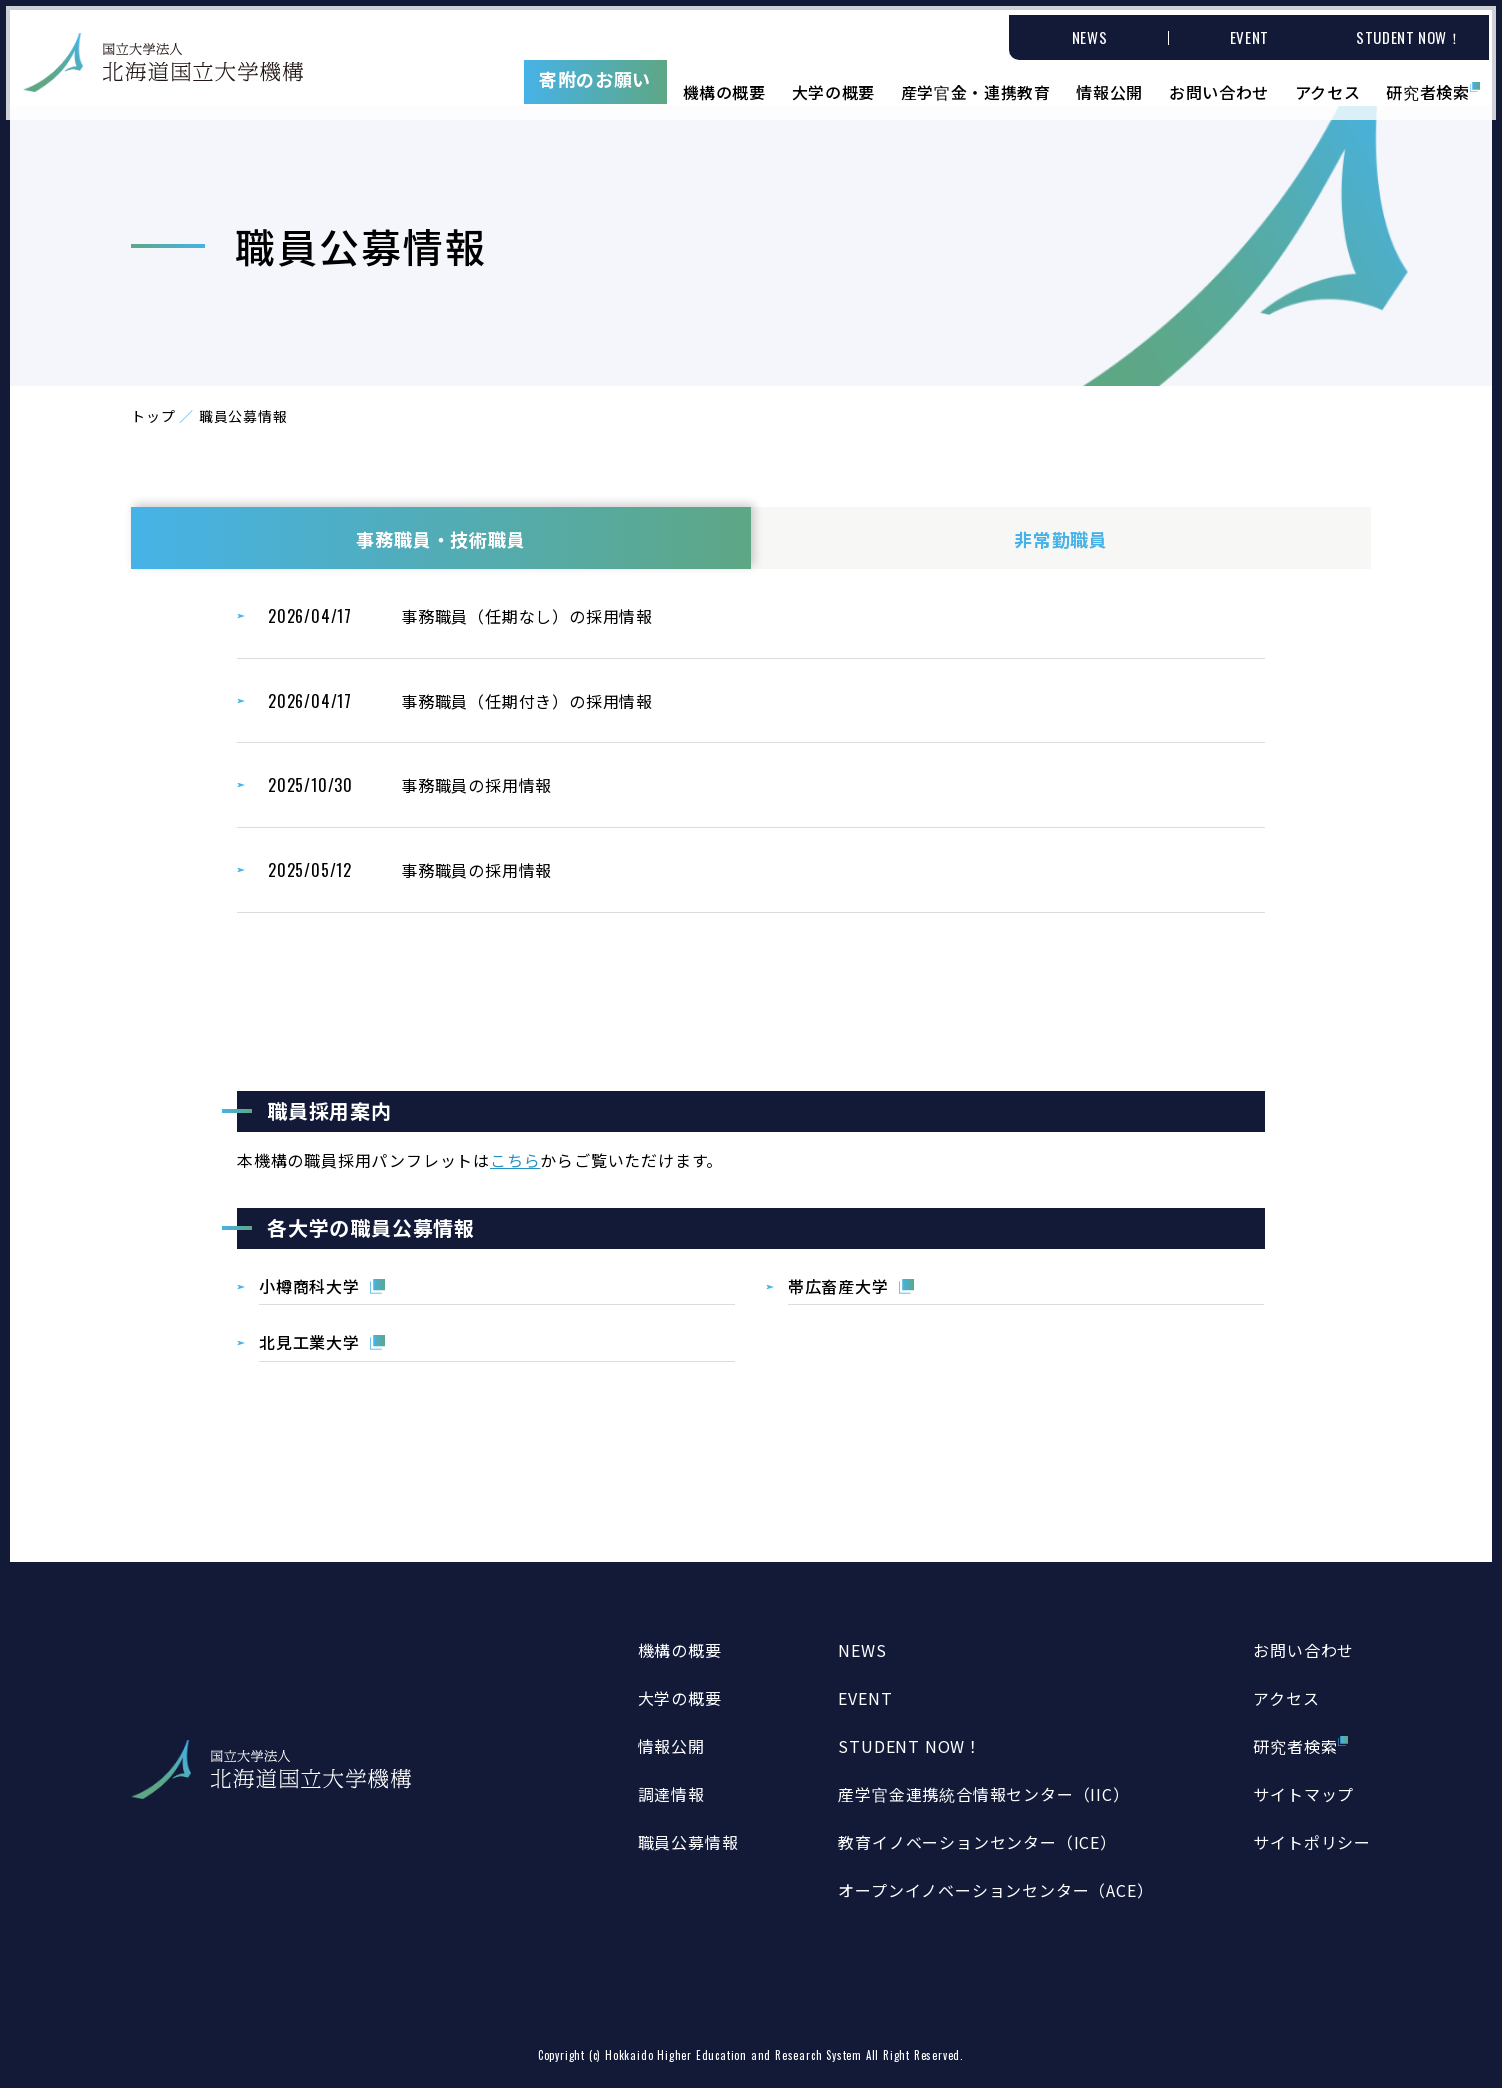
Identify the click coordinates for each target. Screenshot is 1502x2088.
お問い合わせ (1219, 85)
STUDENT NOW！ (910, 1746)
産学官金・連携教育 (974, 85)
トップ (153, 416)
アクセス (1329, 85)
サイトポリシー (1312, 1842)
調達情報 (671, 1794)
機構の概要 (721, 85)
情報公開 (1109, 85)
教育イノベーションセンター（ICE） (977, 1842)
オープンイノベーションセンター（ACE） (995, 1890)
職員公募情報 (688, 1842)
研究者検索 (1430, 85)
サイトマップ (1303, 1794)
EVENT (865, 1698)
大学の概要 (831, 85)
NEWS (862, 1650)
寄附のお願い (591, 74)
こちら (515, 1160)
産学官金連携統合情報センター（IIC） (983, 1794)
